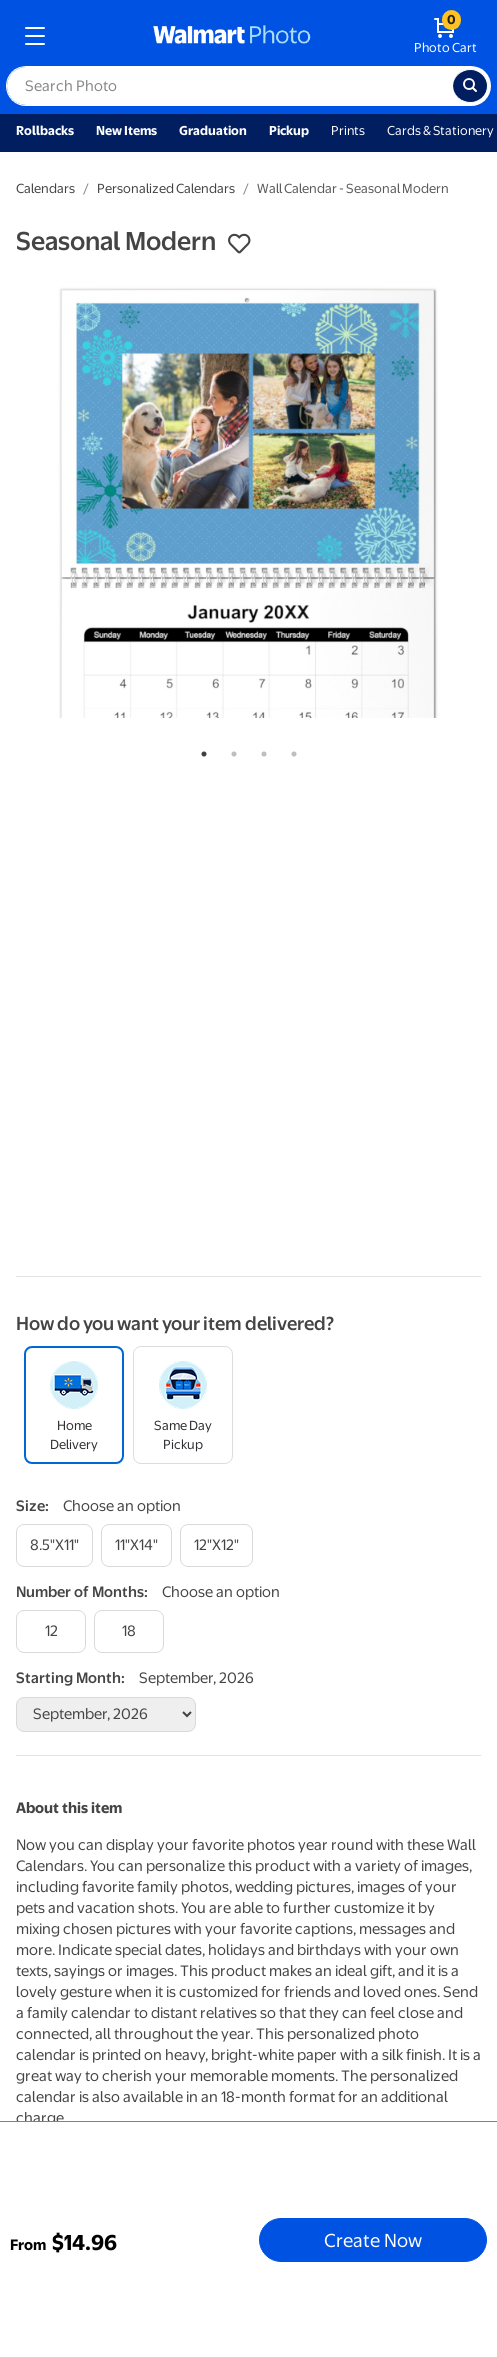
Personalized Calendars (166, 188)
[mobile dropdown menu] (35, 36)
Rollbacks (45, 130)
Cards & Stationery (440, 130)
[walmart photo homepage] (232, 36)
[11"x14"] (136, 1545)
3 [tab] (260, 750)
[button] (239, 244)
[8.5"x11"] (54, 1545)
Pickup (289, 130)
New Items (126, 130)
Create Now (373, 2240)
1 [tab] (200, 750)
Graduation (213, 130)
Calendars (45, 188)
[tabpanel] (248, 501)
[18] (129, 1631)
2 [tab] (230, 750)
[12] (51, 1631)
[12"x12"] (216, 1545)
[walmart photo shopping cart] (445, 36)
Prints (348, 130)
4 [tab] (290, 750)
